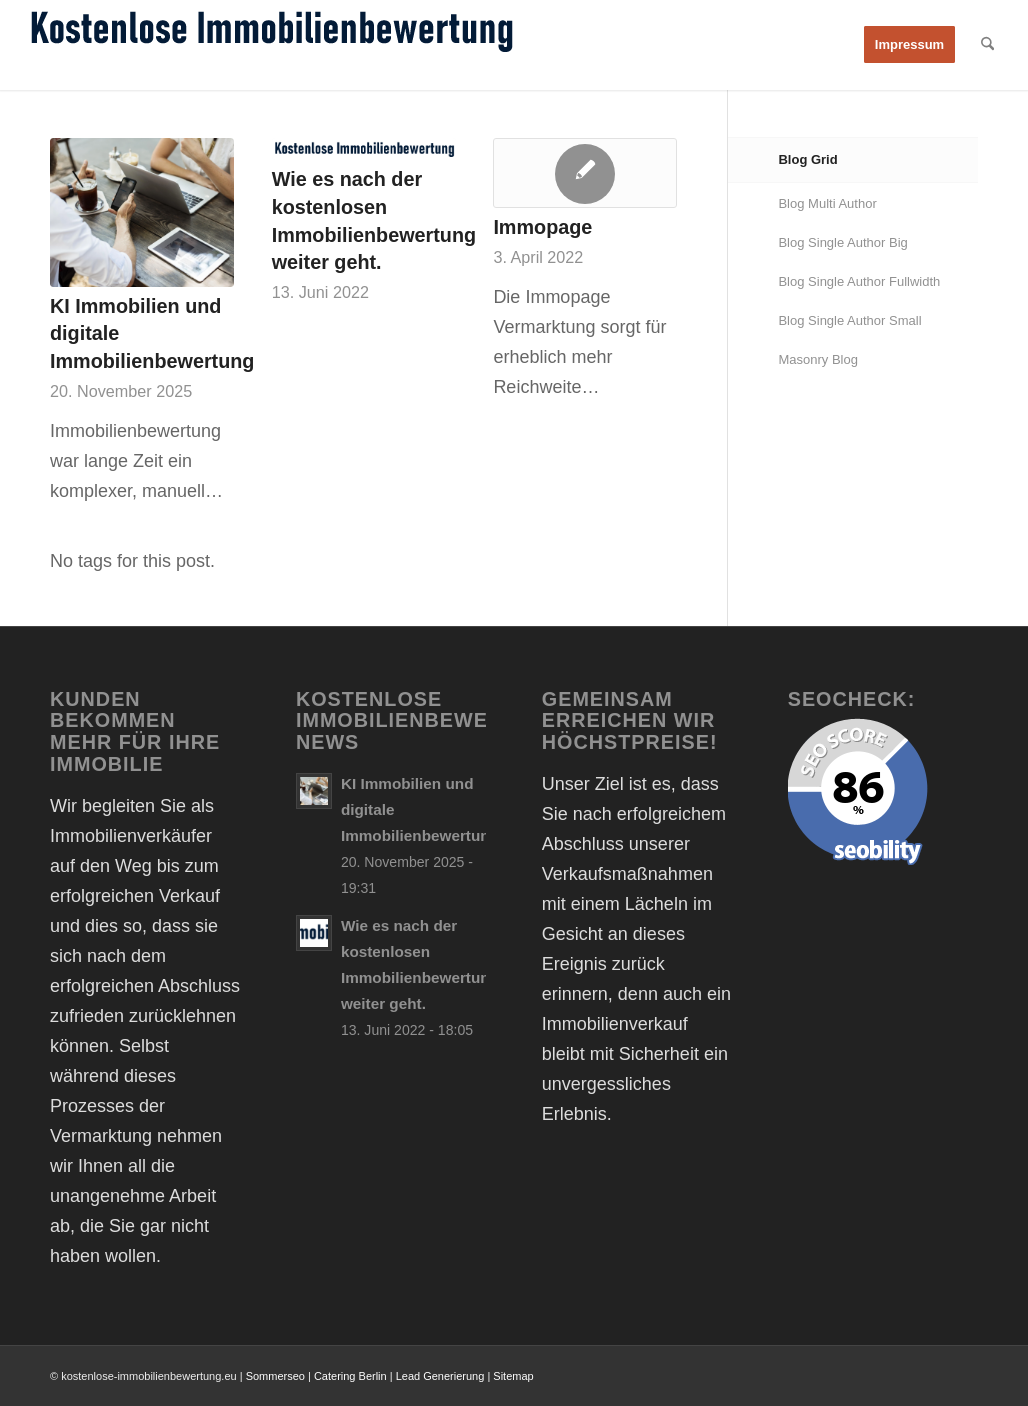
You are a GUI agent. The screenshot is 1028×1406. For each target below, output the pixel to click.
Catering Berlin (350, 1376)
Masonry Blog (817, 359)
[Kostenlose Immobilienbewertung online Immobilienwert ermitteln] (271, 45)
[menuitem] (909, 45)
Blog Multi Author (827, 203)
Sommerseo (275, 1376)
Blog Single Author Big (842, 242)
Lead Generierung (440, 1376)
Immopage (542, 227)
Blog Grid (807, 159)
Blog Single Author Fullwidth (859, 281)
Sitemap (513, 1376)
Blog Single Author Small (849, 320)
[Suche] (987, 45)
